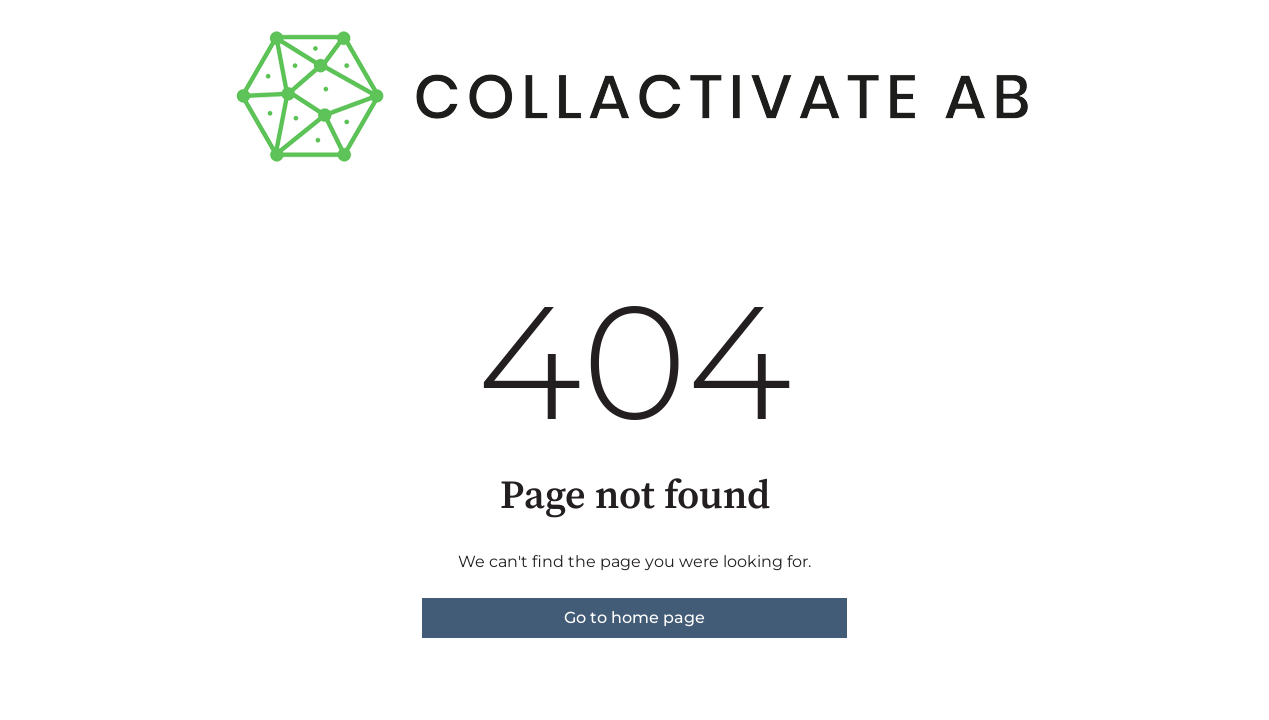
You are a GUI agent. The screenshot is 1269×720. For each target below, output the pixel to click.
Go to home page (634, 617)
